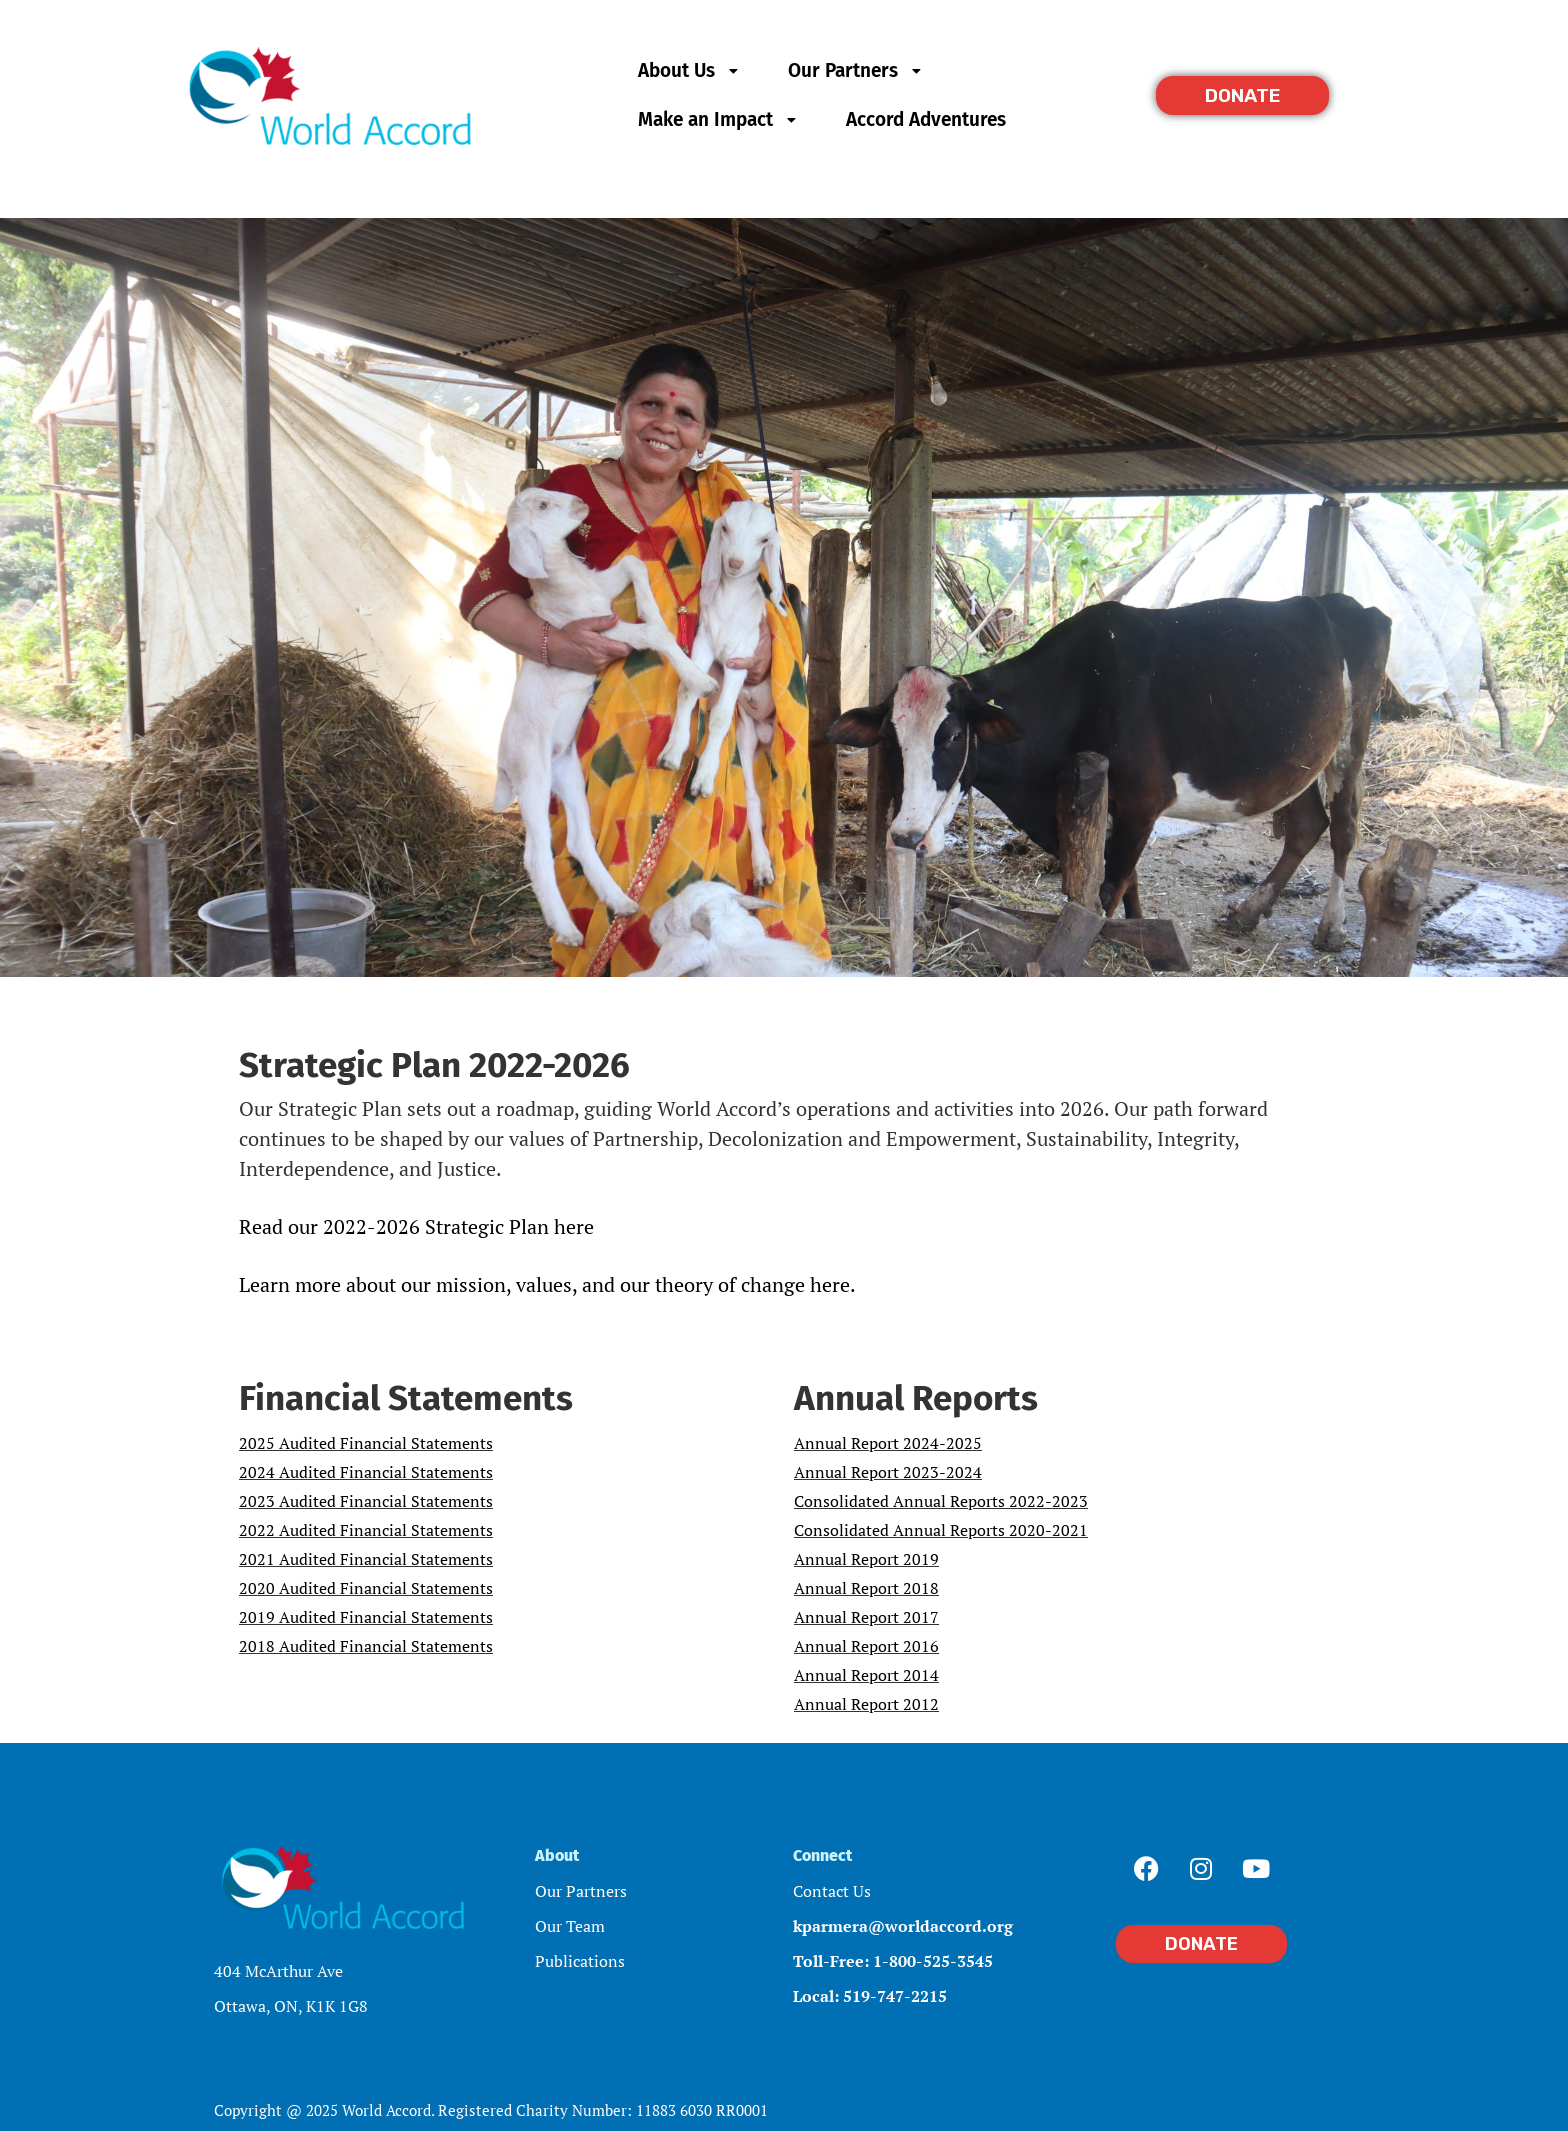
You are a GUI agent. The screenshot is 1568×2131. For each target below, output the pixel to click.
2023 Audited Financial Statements (366, 1501)
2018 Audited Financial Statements (366, 1646)
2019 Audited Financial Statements (366, 1617)
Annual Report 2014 (866, 1675)
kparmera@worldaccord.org (903, 1926)
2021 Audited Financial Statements (366, 1559)
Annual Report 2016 (866, 1646)
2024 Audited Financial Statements (366, 1472)
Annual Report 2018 (866, 1588)
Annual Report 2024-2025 (888, 1443)
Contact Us (832, 1891)
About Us (690, 70)
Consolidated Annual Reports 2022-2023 (941, 1501)
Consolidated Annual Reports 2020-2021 (941, 1530)
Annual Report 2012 (866, 1704)
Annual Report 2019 (866, 1559)
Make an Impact (719, 119)
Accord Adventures (926, 119)
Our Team (570, 1926)
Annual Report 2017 (866, 1617)
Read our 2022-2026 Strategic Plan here (416, 1226)
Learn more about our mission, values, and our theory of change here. (547, 1284)
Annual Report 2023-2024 (888, 1472)
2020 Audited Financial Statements (366, 1588)
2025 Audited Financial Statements (366, 1443)
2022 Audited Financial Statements (366, 1530)
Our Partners (857, 70)
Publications (580, 1961)
